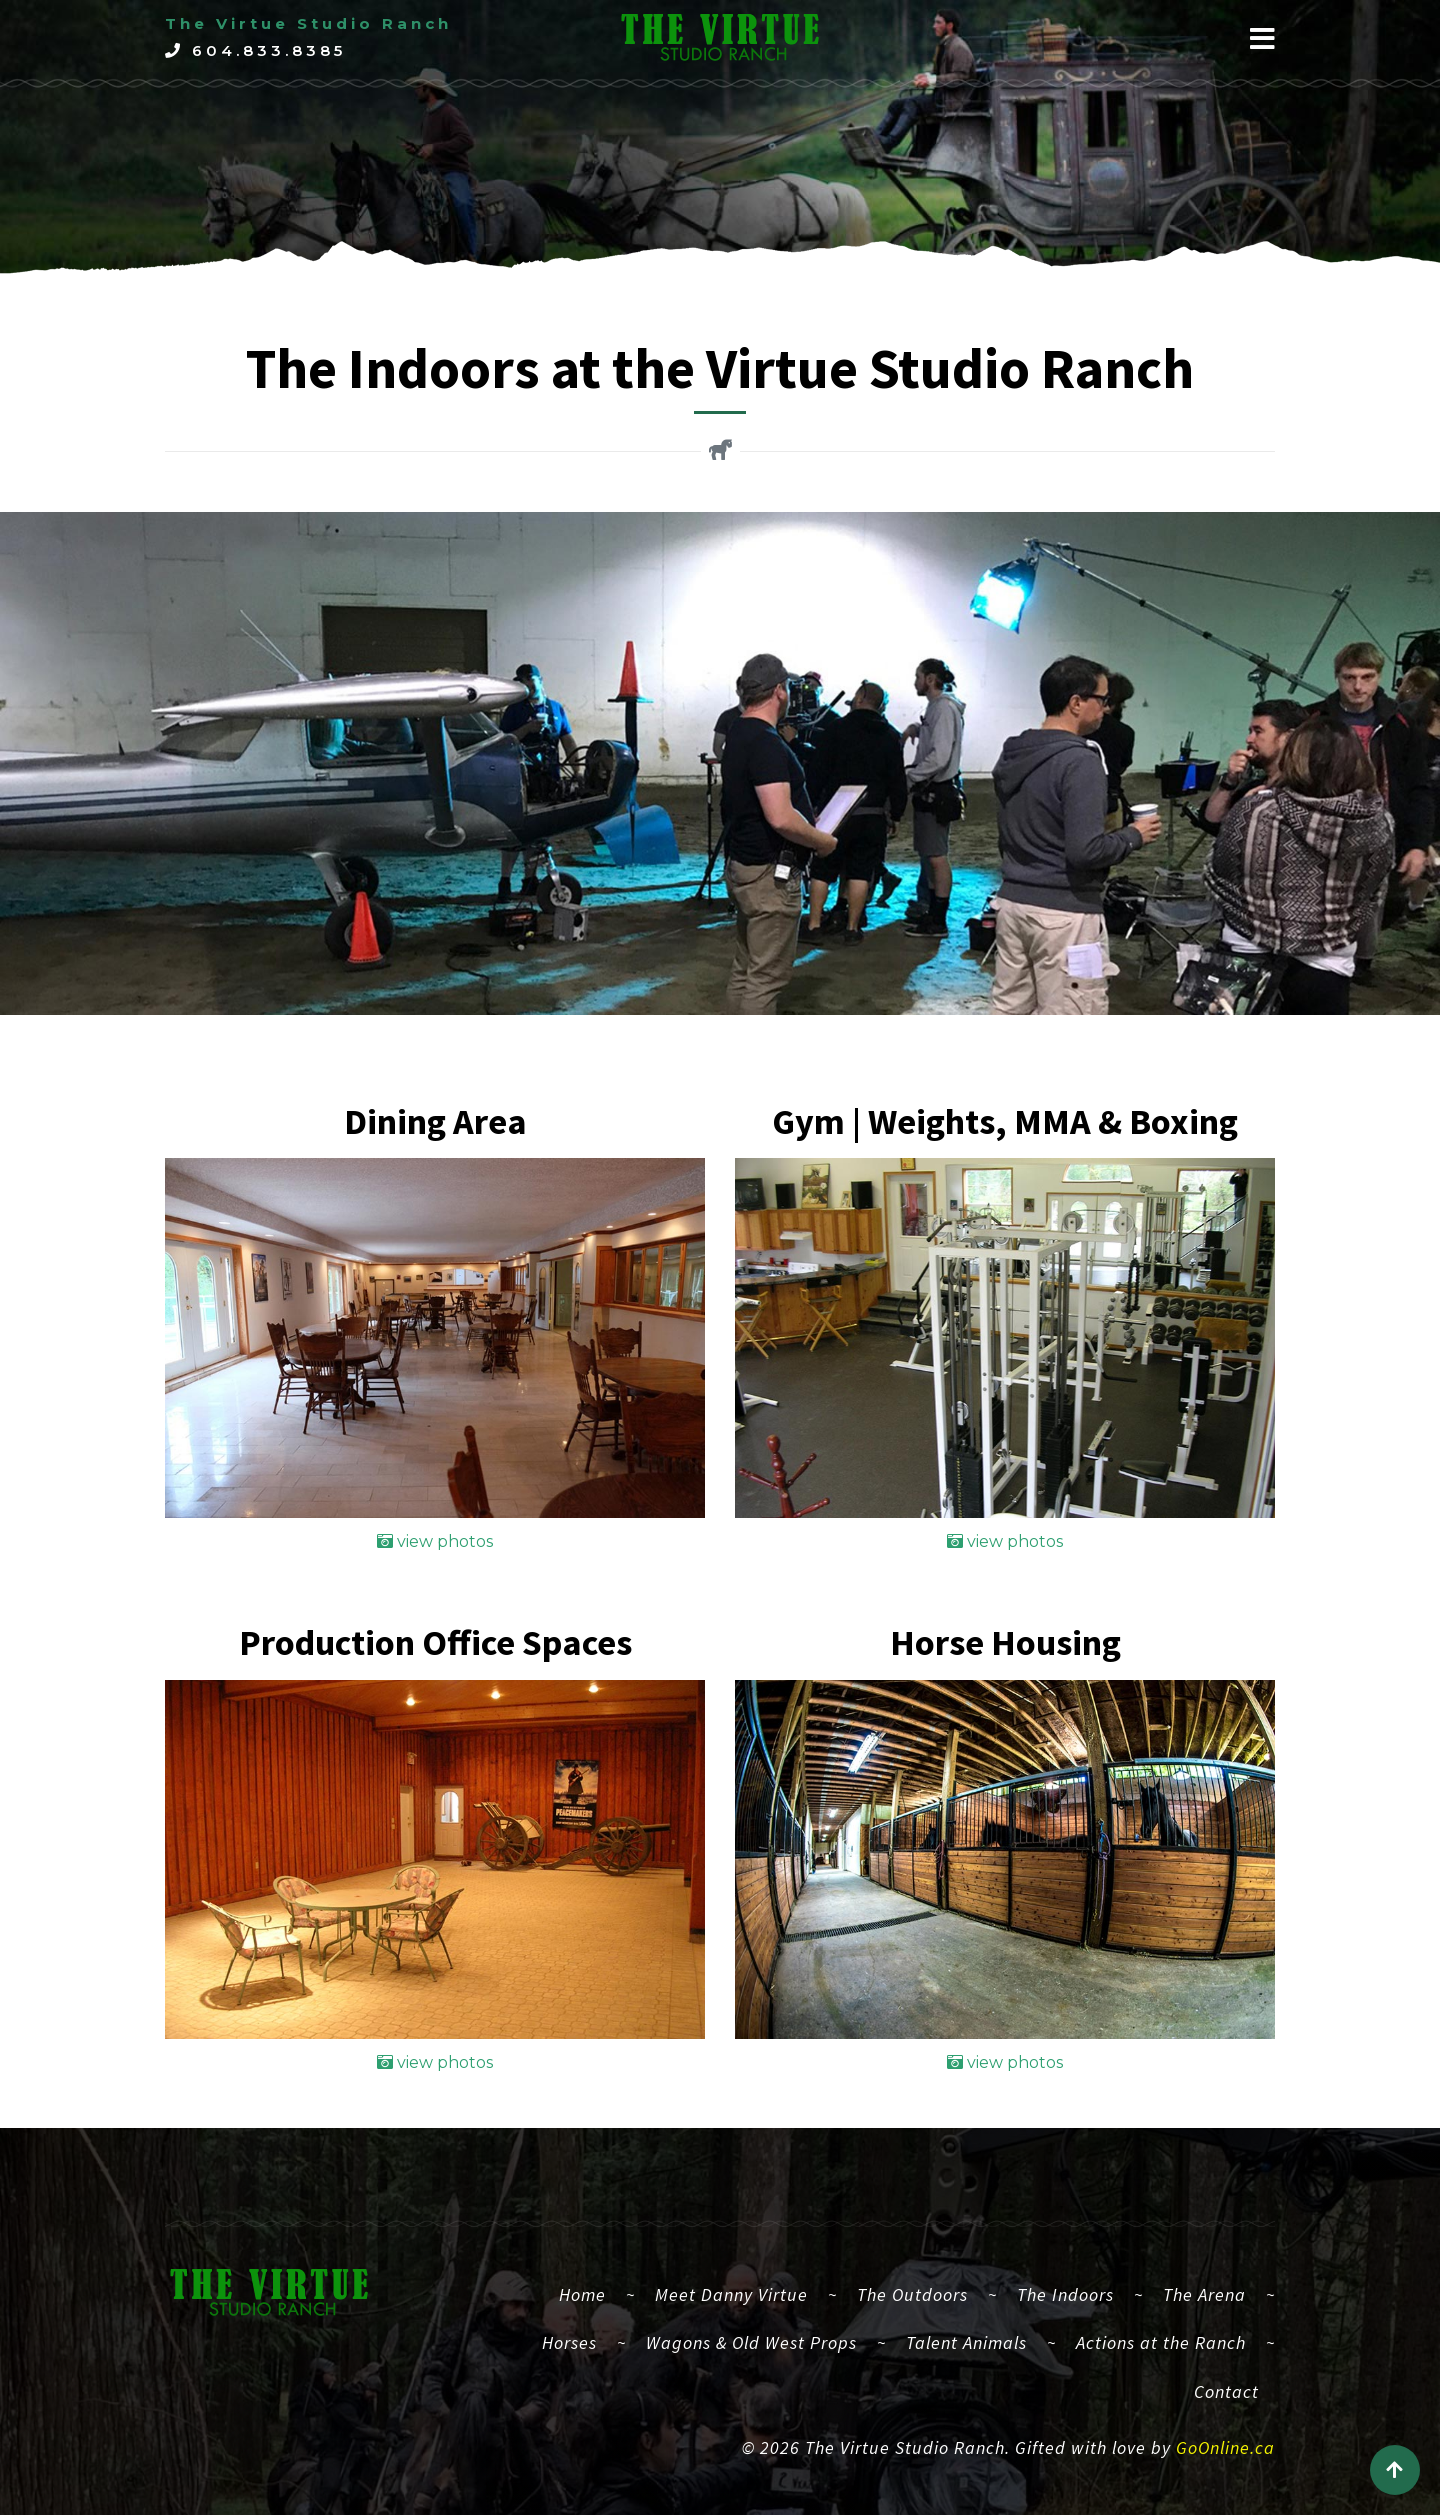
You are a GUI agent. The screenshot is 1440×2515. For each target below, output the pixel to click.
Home (590, 2292)
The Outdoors (912, 2294)
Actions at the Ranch (1161, 2342)
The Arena (1204, 2294)
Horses (569, 2342)
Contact (1226, 2391)
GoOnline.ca (1225, 2447)
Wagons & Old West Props (751, 2342)
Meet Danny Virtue (731, 2294)
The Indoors (1065, 2294)
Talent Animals (966, 2342)
